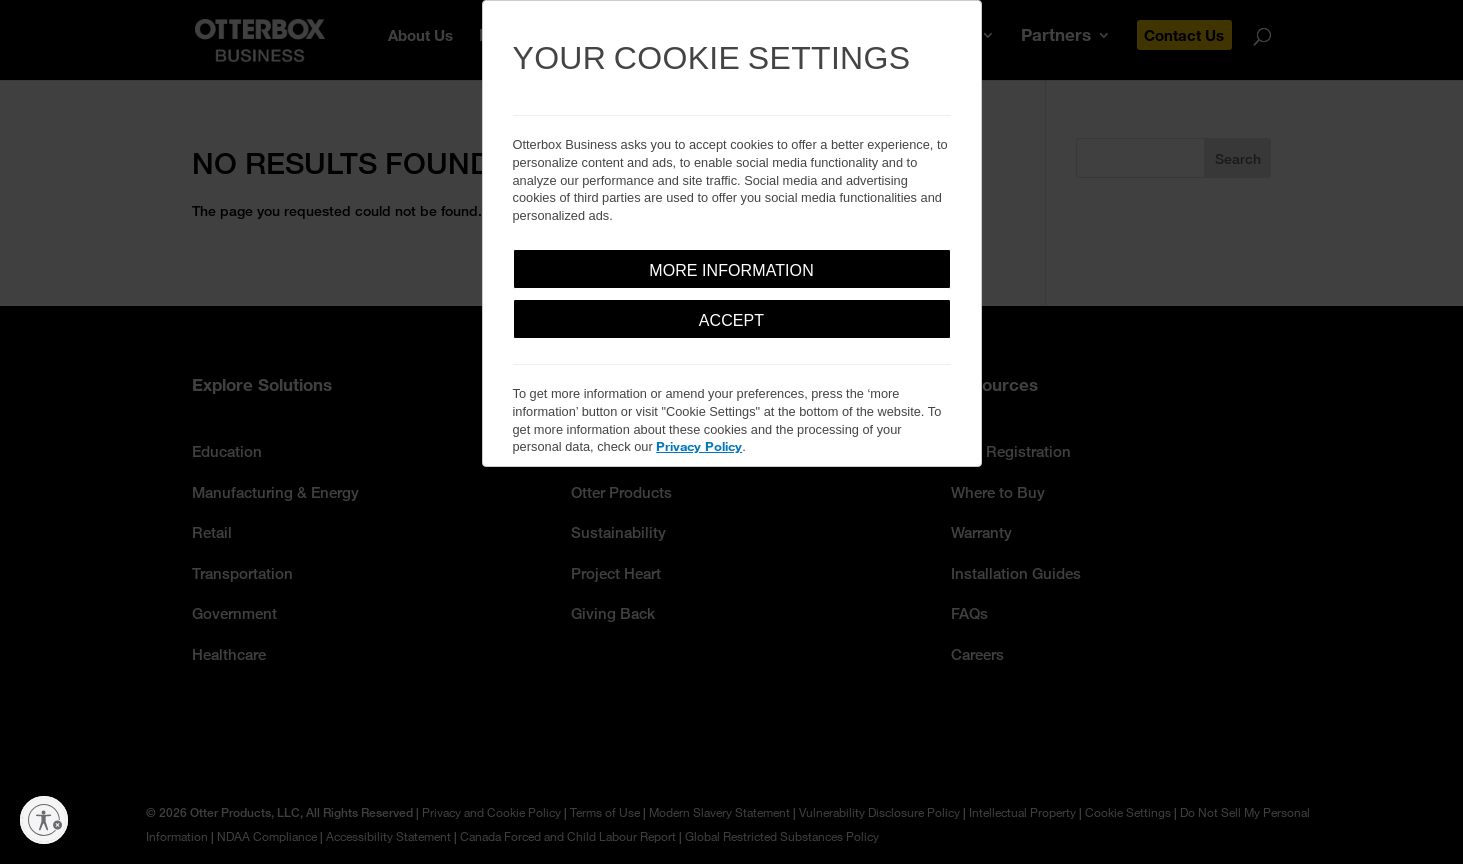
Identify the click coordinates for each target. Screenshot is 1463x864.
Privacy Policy (699, 446)
